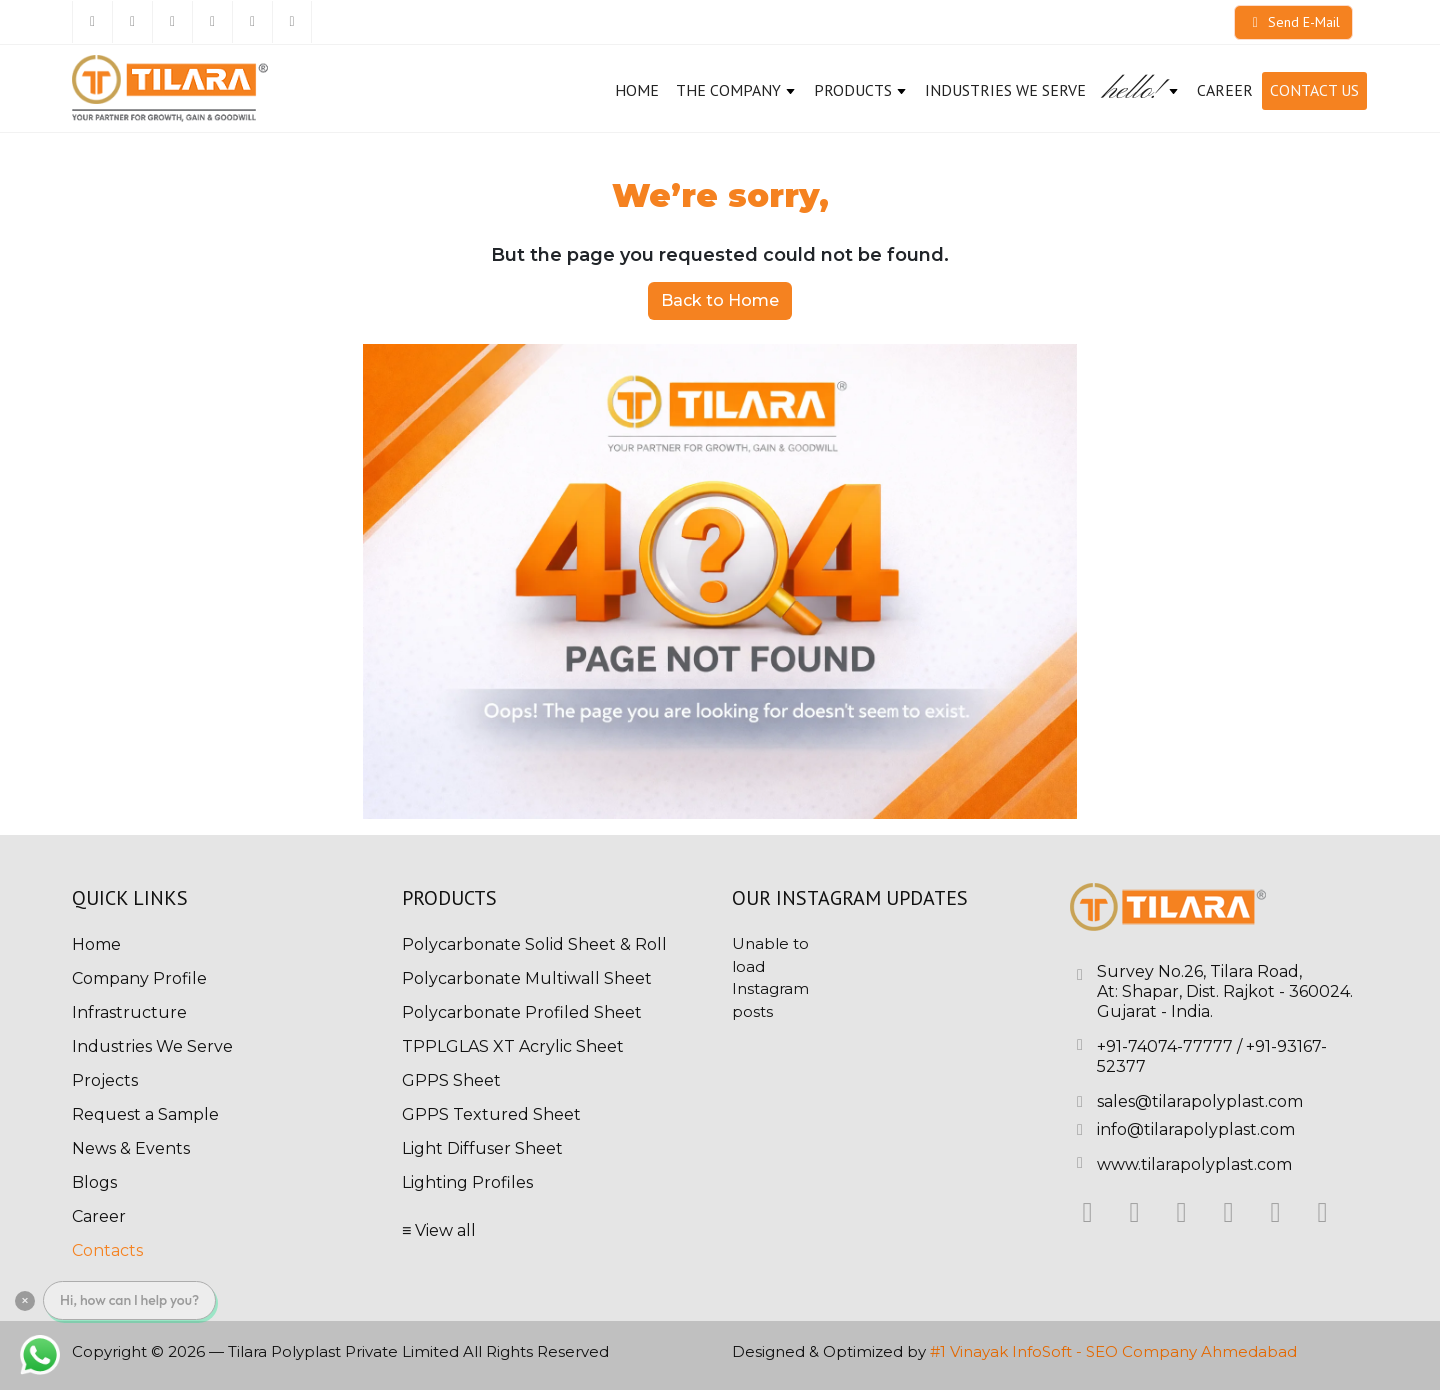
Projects (105, 1080)
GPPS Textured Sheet (491, 1114)
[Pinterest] (252, 22)
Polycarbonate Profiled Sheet (522, 1012)
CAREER (1225, 90)
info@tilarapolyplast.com (1196, 1129)
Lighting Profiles (467, 1182)
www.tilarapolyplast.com (1194, 1164)
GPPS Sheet (451, 1080)
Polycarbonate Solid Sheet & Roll (534, 944)
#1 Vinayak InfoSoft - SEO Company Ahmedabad (1113, 1351)
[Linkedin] (172, 22)
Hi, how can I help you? (129, 1300)
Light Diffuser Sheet (482, 1148)
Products (861, 90)
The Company (736, 90)
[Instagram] (212, 22)
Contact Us (1314, 90)
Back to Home (720, 300)
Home (637, 90)
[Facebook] (92, 22)
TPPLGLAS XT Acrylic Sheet (513, 1046)
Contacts (107, 1250)
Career (99, 1216)
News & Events (131, 1148)
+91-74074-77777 (1165, 1046)
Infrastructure (129, 1012)
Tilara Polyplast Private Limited (343, 1351)
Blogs (94, 1182)
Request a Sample (145, 1114)
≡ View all (439, 1230)
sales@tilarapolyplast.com (1200, 1101)
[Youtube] (292, 22)
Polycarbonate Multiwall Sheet (527, 978)
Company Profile (139, 978)
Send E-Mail (1294, 22)
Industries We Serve (1005, 90)
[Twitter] (132, 22)
